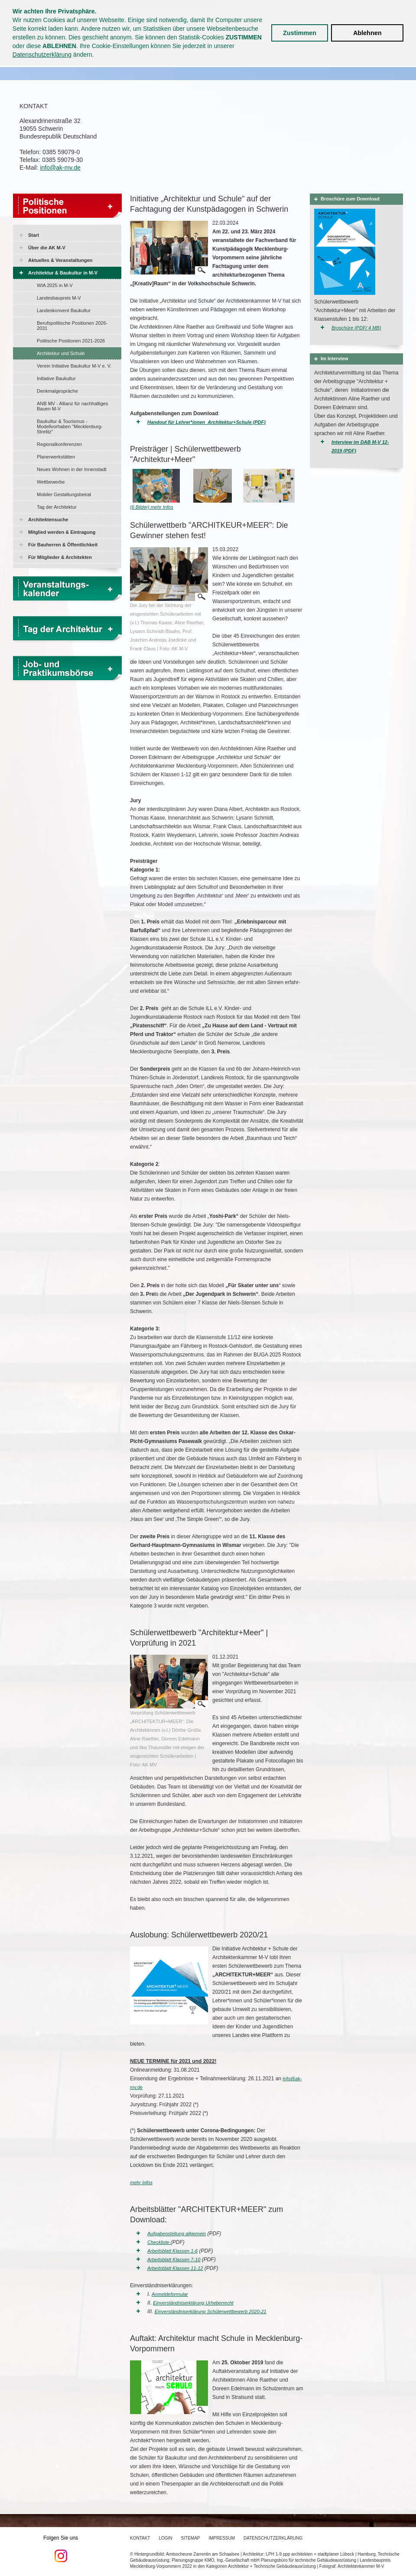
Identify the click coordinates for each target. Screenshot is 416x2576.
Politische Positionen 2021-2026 (71, 340)
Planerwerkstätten (56, 456)
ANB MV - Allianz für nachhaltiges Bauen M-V (72, 406)
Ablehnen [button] (367, 32)
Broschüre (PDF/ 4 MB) (356, 327)
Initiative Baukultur (56, 378)
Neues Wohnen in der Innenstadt (72, 469)
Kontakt (140, 2538)
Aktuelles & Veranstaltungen (60, 260)
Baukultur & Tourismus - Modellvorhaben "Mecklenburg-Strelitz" (70, 426)
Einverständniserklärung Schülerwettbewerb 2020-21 (210, 2311)
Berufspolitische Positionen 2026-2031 (72, 325)
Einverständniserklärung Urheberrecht (193, 2302)
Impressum (222, 2538)
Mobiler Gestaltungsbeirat (64, 494)
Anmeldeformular (170, 2294)
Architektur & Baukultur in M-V (63, 272)
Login (165, 2538)
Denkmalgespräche (57, 391)
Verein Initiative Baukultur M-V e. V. (74, 365)
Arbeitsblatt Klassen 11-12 (175, 2268)
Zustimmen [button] (299, 32)
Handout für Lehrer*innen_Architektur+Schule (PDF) (206, 422)
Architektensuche (48, 519)
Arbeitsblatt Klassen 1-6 (172, 2250)
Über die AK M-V (46, 247)
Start (33, 235)
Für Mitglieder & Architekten (60, 557)
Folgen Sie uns (60, 2548)
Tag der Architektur (57, 507)
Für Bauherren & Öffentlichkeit (63, 544)
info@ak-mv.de (60, 167)
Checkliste (159, 2242)
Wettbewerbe (51, 481)
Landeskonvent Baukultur (64, 310)
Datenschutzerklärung (42, 54)
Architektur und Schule (61, 353)
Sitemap (190, 2538)
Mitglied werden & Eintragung (61, 532)
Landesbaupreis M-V (59, 297)
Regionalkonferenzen (59, 444)
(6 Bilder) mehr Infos (151, 507)
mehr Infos (141, 2182)
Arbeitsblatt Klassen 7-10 (173, 2259)
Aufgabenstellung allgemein (176, 2233)
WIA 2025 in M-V (55, 285)
